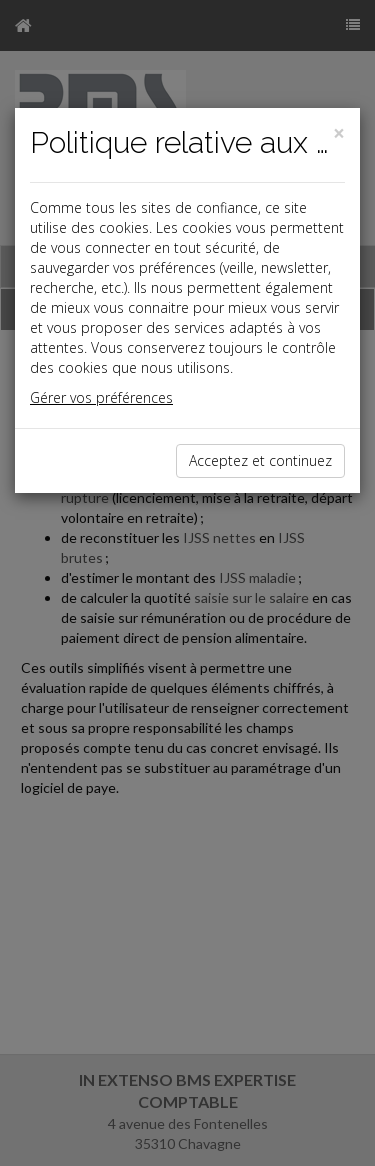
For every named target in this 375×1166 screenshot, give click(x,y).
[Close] (339, 133)
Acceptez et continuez (260, 460)
